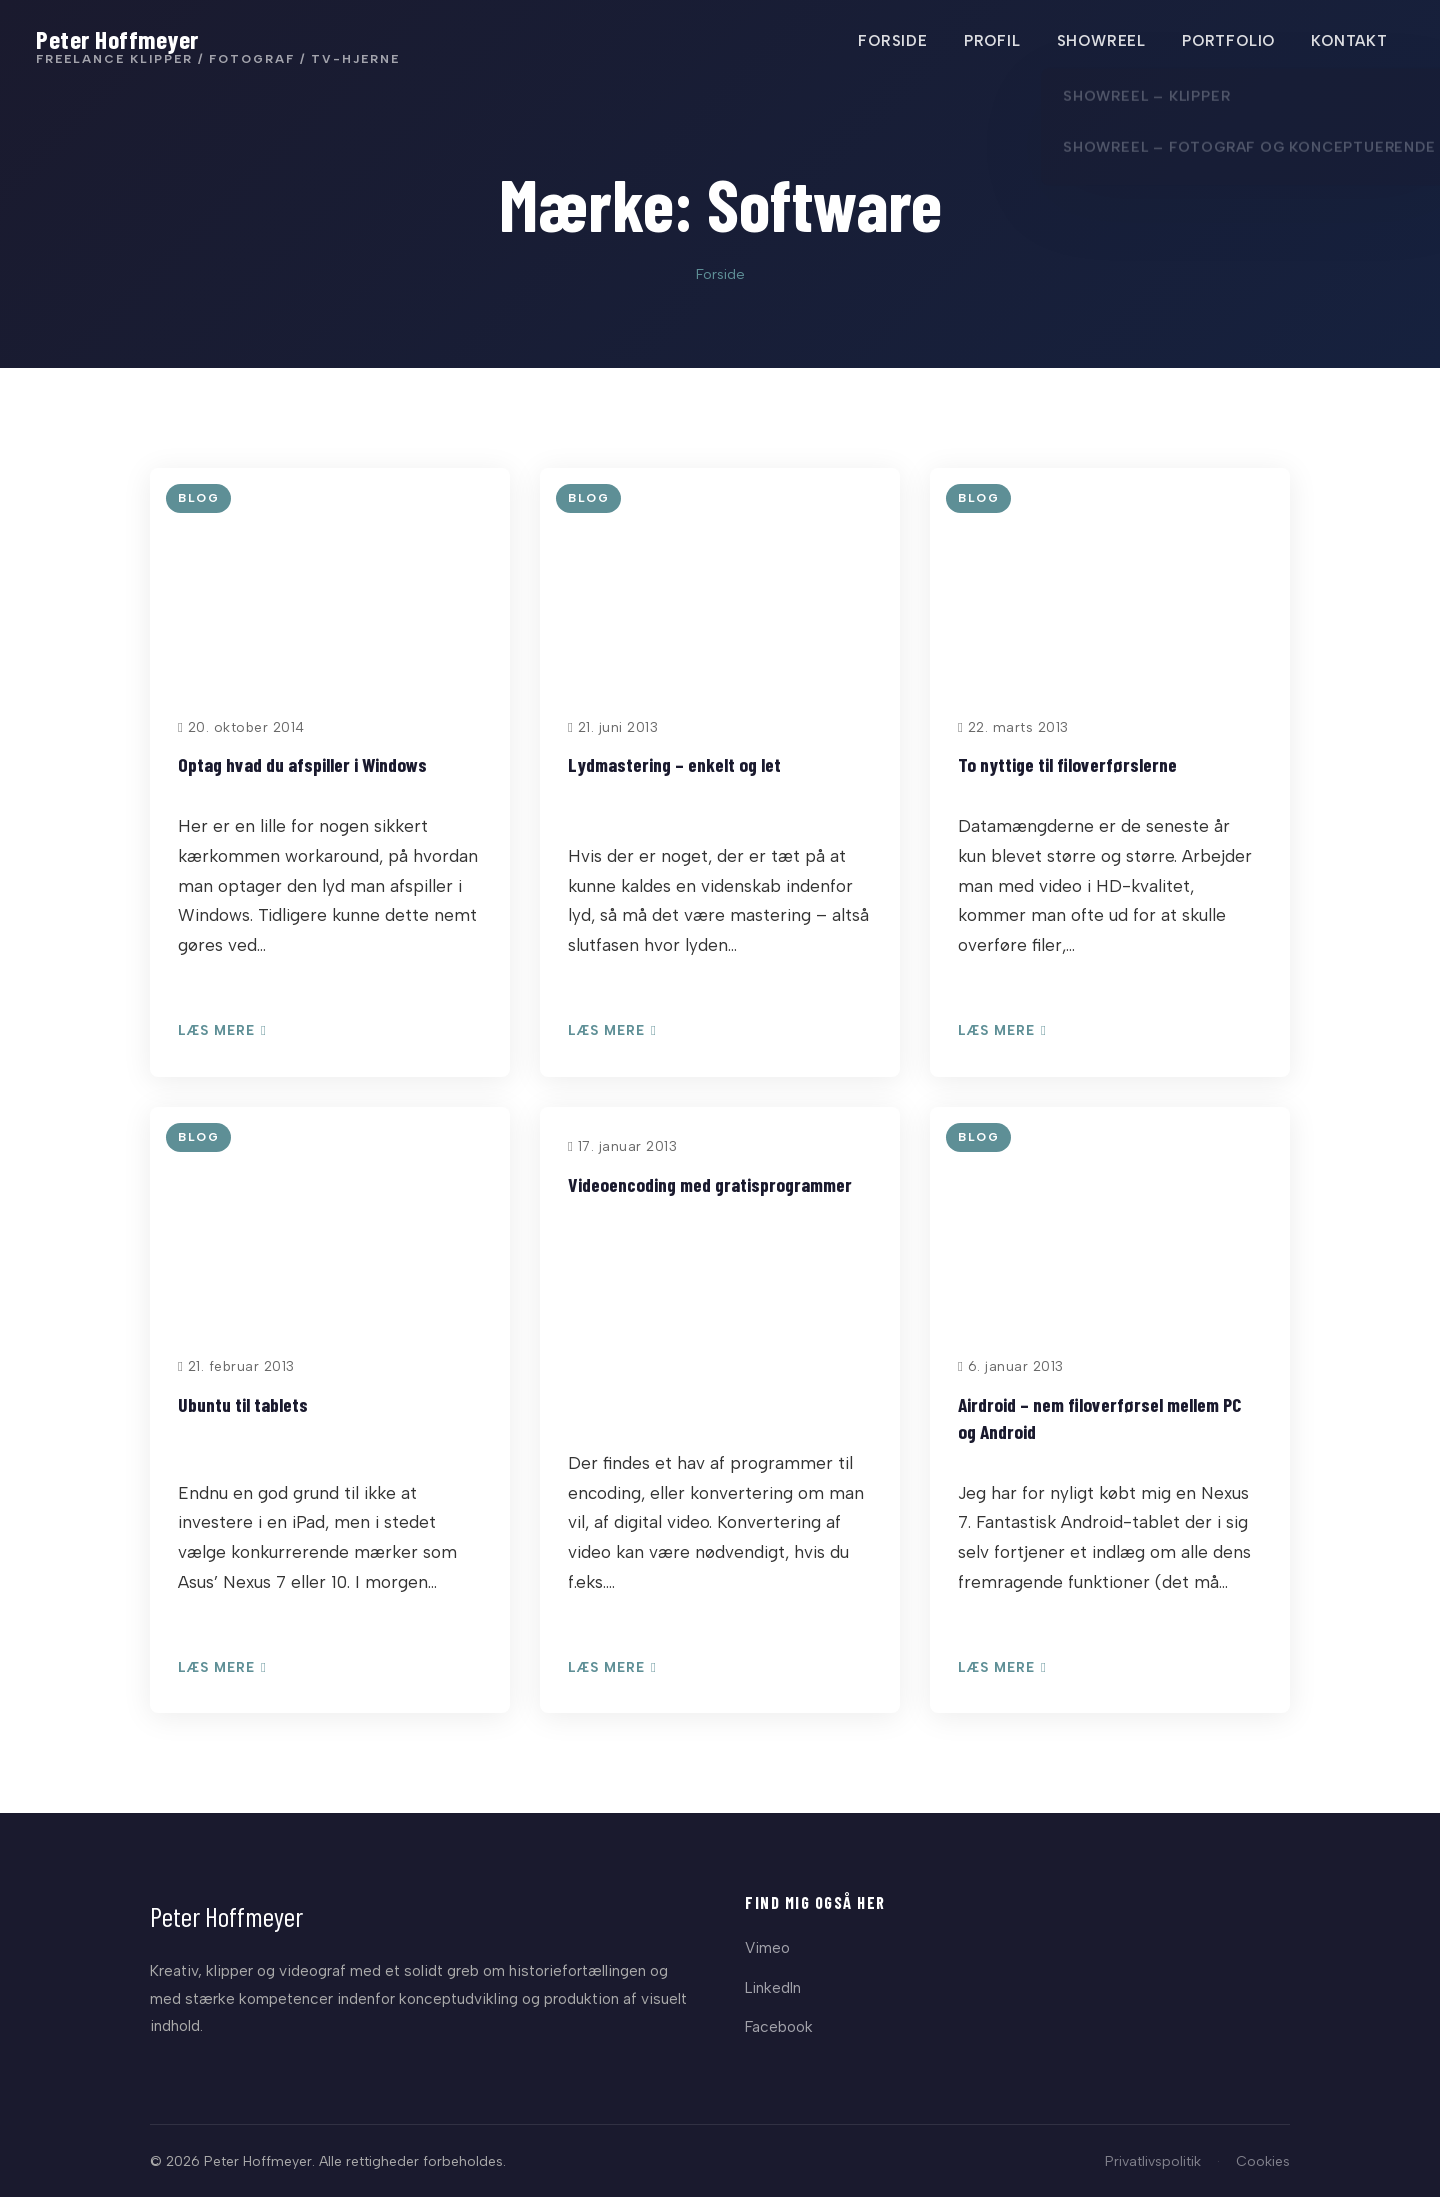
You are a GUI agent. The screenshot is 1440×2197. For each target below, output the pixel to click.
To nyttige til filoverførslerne (1067, 764)
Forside (720, 274)
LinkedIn (773, 1987)
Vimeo (767, 1947)
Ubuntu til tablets (243, 1404)
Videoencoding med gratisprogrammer (710, 1184)
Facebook (779, 2026)
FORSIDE (889, 43)
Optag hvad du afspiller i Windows (302, 764)
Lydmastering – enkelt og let (674, 764)
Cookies (1263, 2161)
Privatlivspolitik (1153, 2161)
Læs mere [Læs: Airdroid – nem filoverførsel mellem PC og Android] (1002, 1668)
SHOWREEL (1097, 43)
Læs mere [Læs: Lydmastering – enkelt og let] (612, 1031)
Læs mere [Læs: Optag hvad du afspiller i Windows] (222, 1031)
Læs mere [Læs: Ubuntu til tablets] (222, 1668)
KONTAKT (1345, 43)
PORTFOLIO (1224, 43)
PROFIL (988, 43)
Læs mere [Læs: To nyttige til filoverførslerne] (1002, 1031)
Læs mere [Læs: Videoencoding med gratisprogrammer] (612, 1668)
